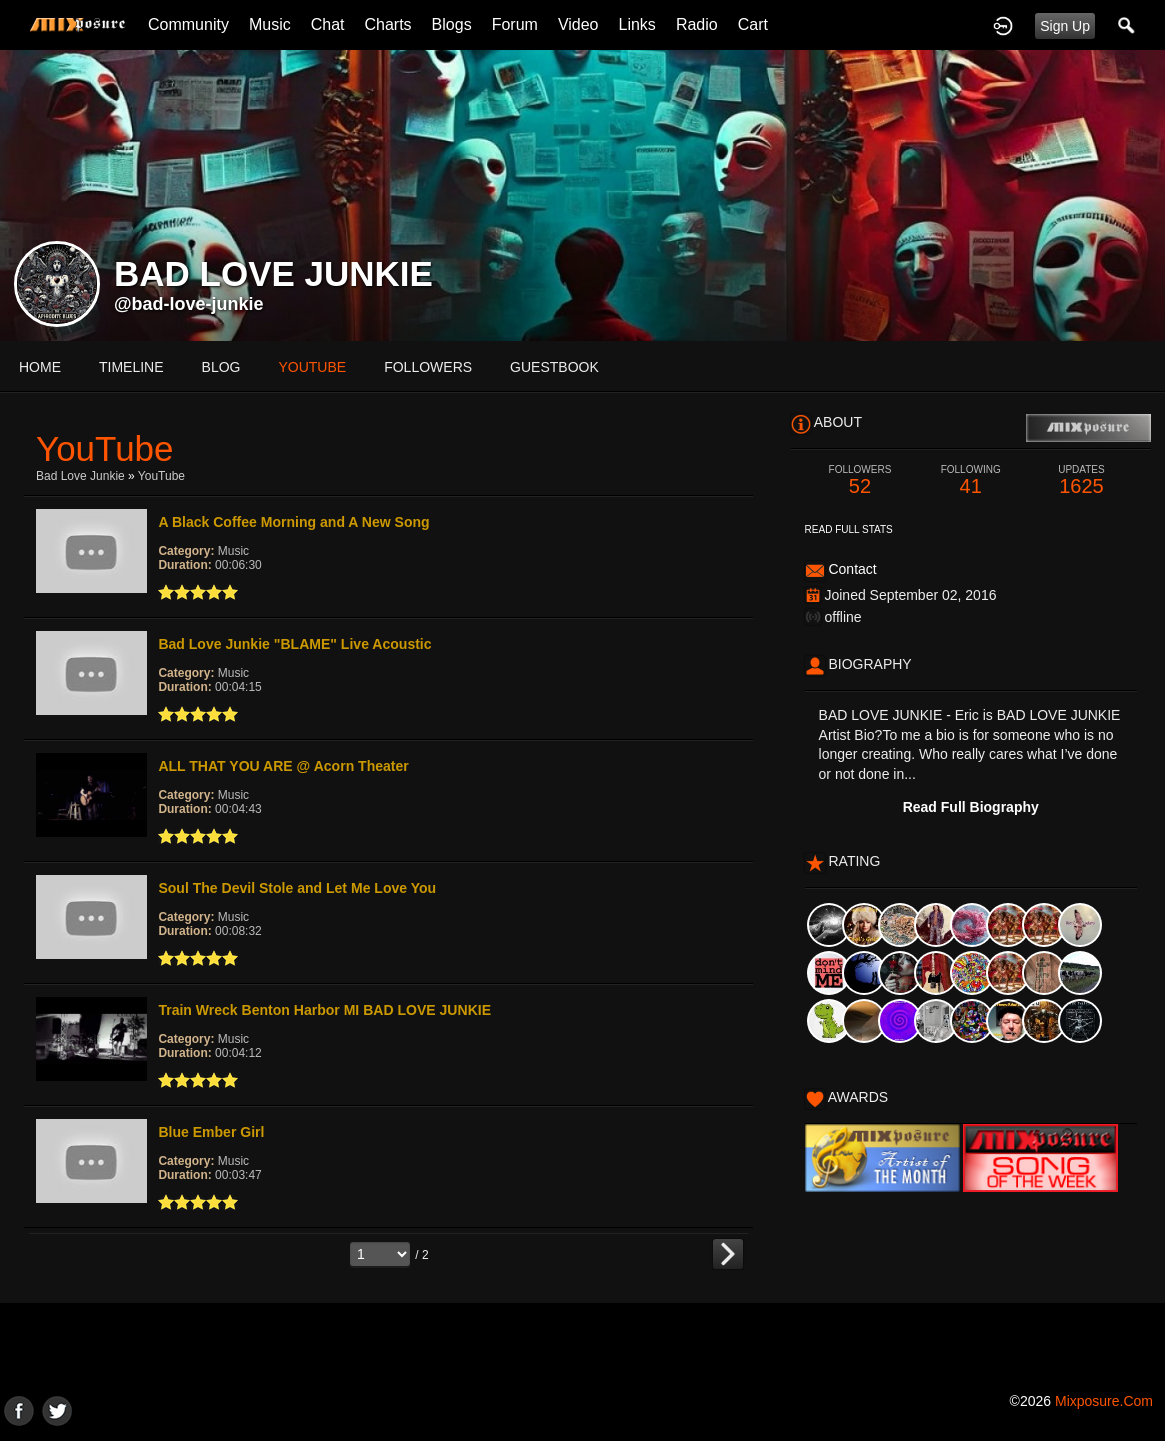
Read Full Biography (971, 807)
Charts (387, 24)
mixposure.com (1104, 1401)
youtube (312, 367)
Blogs (452, 24)
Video (578, 24)
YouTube (161, 476)
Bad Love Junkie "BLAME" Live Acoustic (294, 644)
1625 (1081, 480)
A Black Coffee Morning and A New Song (293, 522)
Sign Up (1065, 26)
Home (40, 367)
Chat (328, 24)
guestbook (554, 367)
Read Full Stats (849, 529)
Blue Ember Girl (211, 1132)
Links (637, 24)
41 (970, 480)
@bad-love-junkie (189, 304)
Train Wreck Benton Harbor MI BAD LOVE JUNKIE (324, 1010)
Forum (515, 24)
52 (860, 480)
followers (428, 367)
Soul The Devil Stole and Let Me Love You (297, 888)
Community (188, 24)
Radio (697, 24)
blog (221, 367)
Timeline (131, 367)
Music (270, 24)
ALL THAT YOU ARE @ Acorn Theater (283, 766)
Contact (852, 569)
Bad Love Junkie (80, 476)
